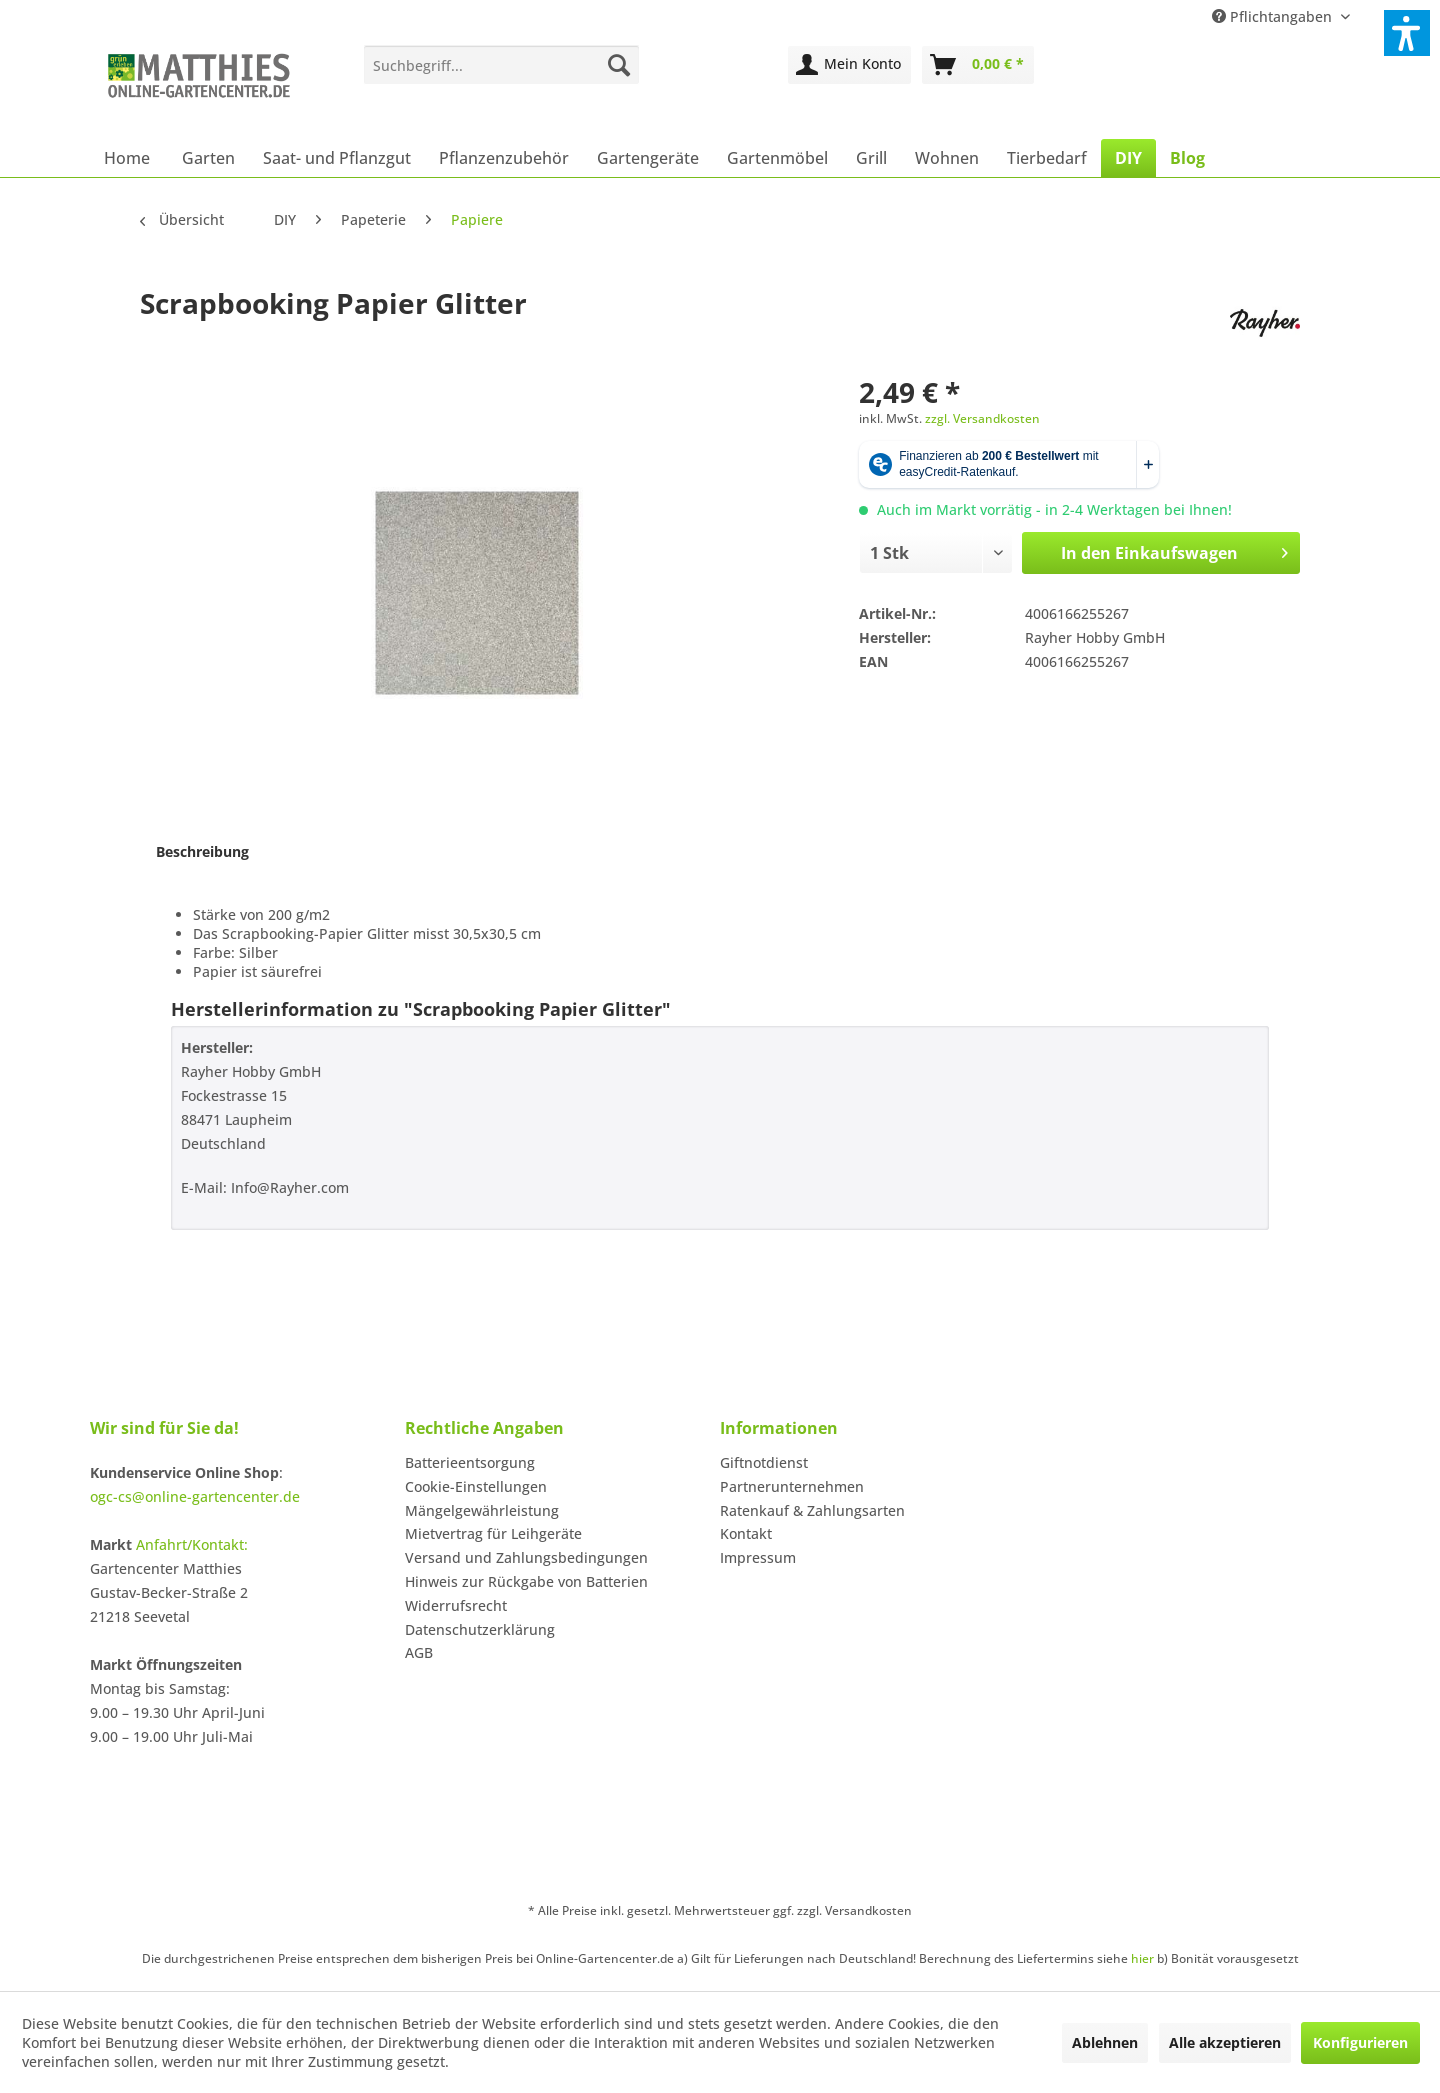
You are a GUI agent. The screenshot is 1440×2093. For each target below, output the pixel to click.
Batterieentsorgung (470, 1462)
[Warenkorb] (978, 65)
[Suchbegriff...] (501, 65)
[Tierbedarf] (1047, 158)
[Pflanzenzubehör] (504, 158)
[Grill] (871, 158)
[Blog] (1187, 158)
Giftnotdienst (764, 1462)
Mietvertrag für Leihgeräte (493, 1533)
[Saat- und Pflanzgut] (337, 158)
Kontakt (746, 1533)
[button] (1407, 33)
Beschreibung (202, 851)
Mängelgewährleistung (482, 1510)
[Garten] (208, 158)
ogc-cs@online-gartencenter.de (195, 1496)
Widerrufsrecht (456, 1605)
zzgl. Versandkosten (982, 418)
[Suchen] (619, 65)
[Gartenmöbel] (777, 158)
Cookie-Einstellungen (476, 1486)
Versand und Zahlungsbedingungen (526, 1557)
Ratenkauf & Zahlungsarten (812, 1510)
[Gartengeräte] (648, 158)
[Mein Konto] (849, 65)
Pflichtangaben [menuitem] (1274, 16)
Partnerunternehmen (792, 1486)
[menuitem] (501, 65)
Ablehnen (1105, 2042)
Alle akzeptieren (1225, 2042)
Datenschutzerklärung (480, 1629)
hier (1142, 1958)
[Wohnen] (947, 158)
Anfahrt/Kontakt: (192, 1544)
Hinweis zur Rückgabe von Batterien (526, 1581)
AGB (419, 1652)
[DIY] (1128, 158)
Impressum (758, 1557)
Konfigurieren (1360, 2042)
